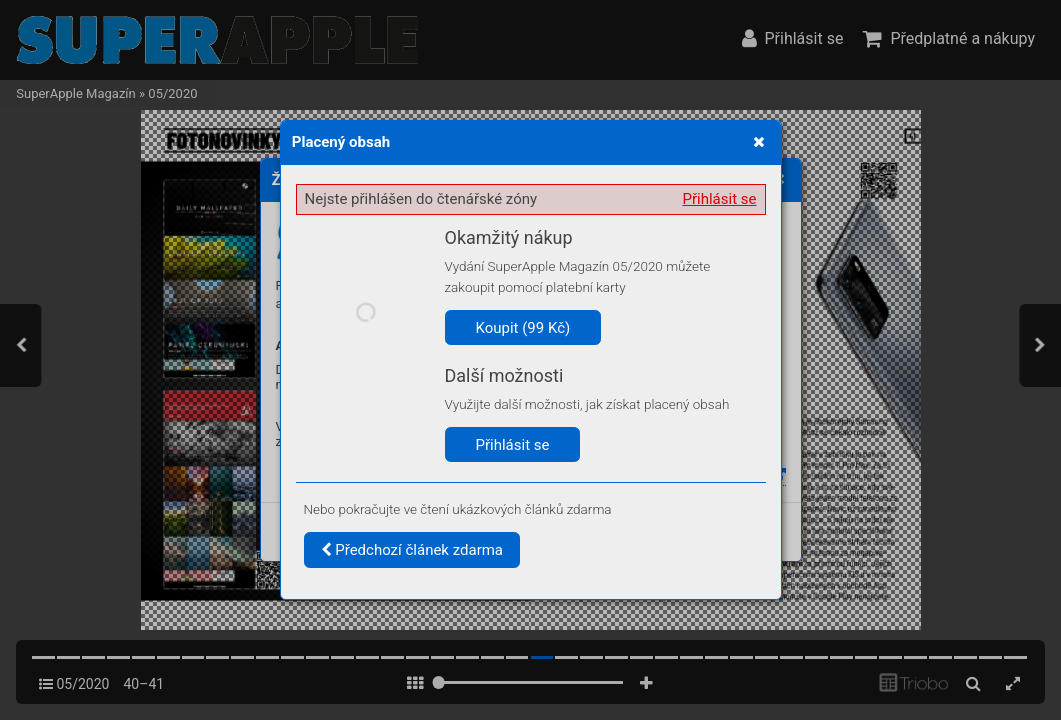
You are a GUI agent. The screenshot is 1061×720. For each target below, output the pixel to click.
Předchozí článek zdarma (412, 550)
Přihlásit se (720, 199)
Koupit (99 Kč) (523, 328)
